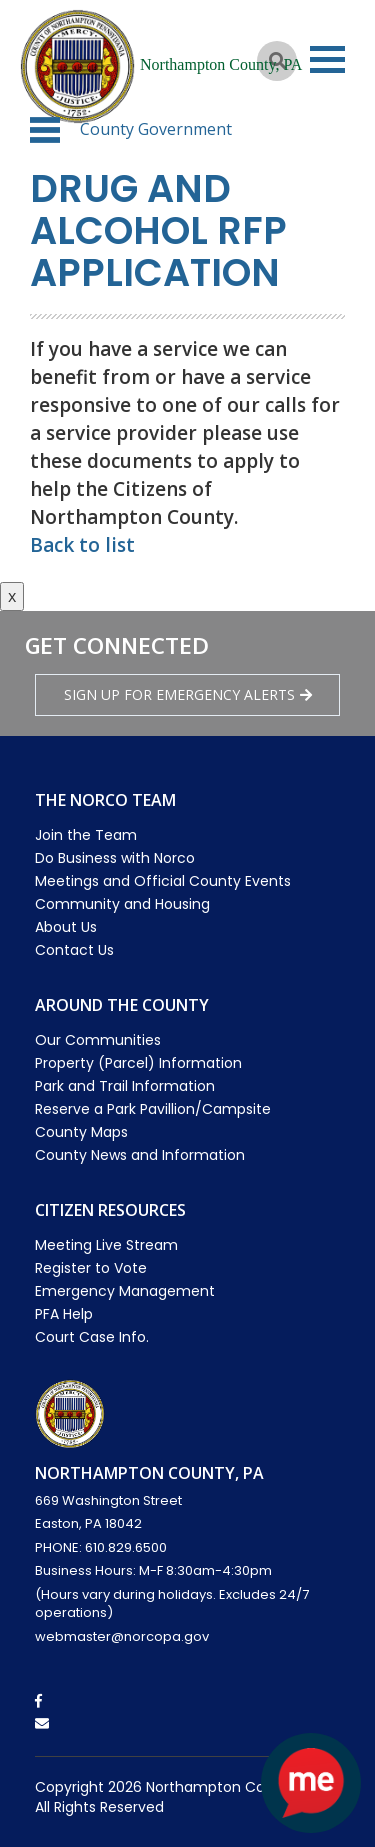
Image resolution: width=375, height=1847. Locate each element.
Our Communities (98, 1040)
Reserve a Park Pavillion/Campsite (153, 1109)
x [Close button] (12, 596)
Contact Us (74, 950)
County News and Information (140, 1155)
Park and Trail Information (125, 1086)
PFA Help (64, 1314)
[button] (45, 130)
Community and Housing (122, 904)
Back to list (82, 545)
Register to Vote (91, 1268)
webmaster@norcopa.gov (122, 1636)
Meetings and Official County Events (163, 881)
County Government (156, 129)
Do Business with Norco (115, 858)
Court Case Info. (92, 1337)
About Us (66, 927)
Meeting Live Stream (106, 1245)
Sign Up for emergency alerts (188, 694)
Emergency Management (125, 1291)
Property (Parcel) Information (138, 1063)
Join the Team (86, 835)
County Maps (81, 1132)
